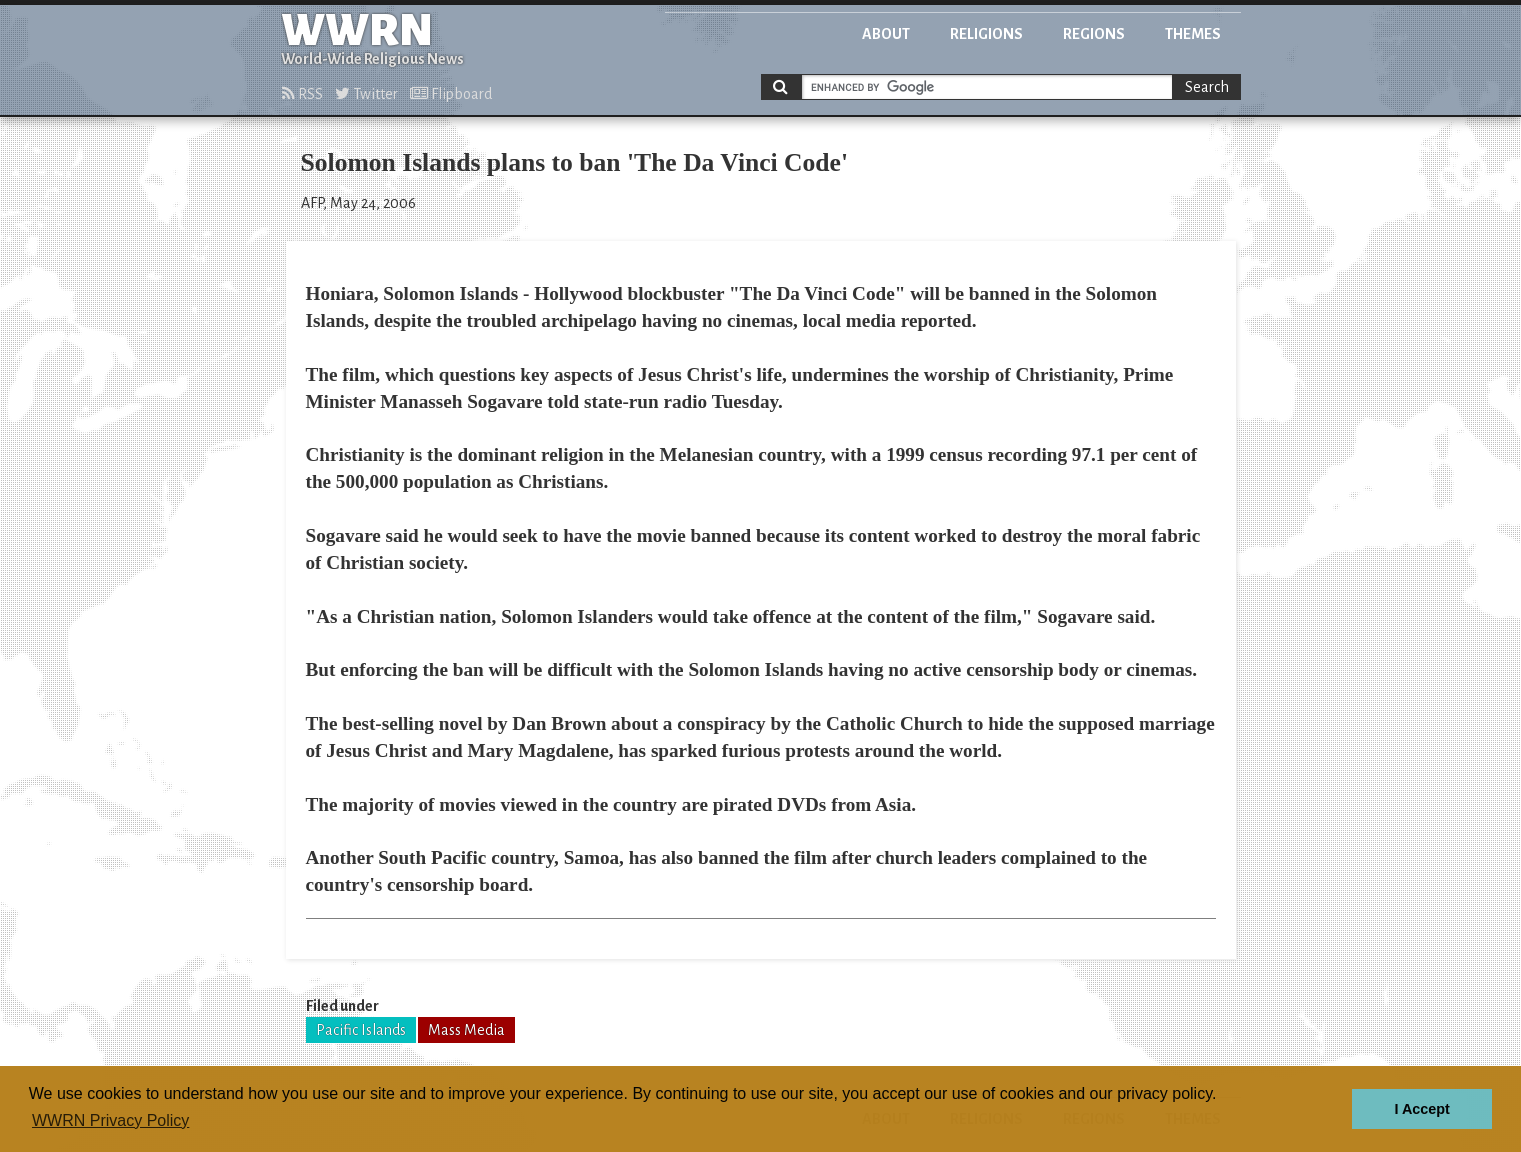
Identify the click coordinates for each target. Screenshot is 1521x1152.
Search (1207, 87)
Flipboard (451, 94)
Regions (1094, 34)
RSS (302, 94)
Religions (986, 34)
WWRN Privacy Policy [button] (110, 1120)
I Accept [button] (1421, 1109)
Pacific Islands (361, 1030)
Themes (1193, 34)
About (886, 34)
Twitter (366, 94)
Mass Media (466, 1030)
